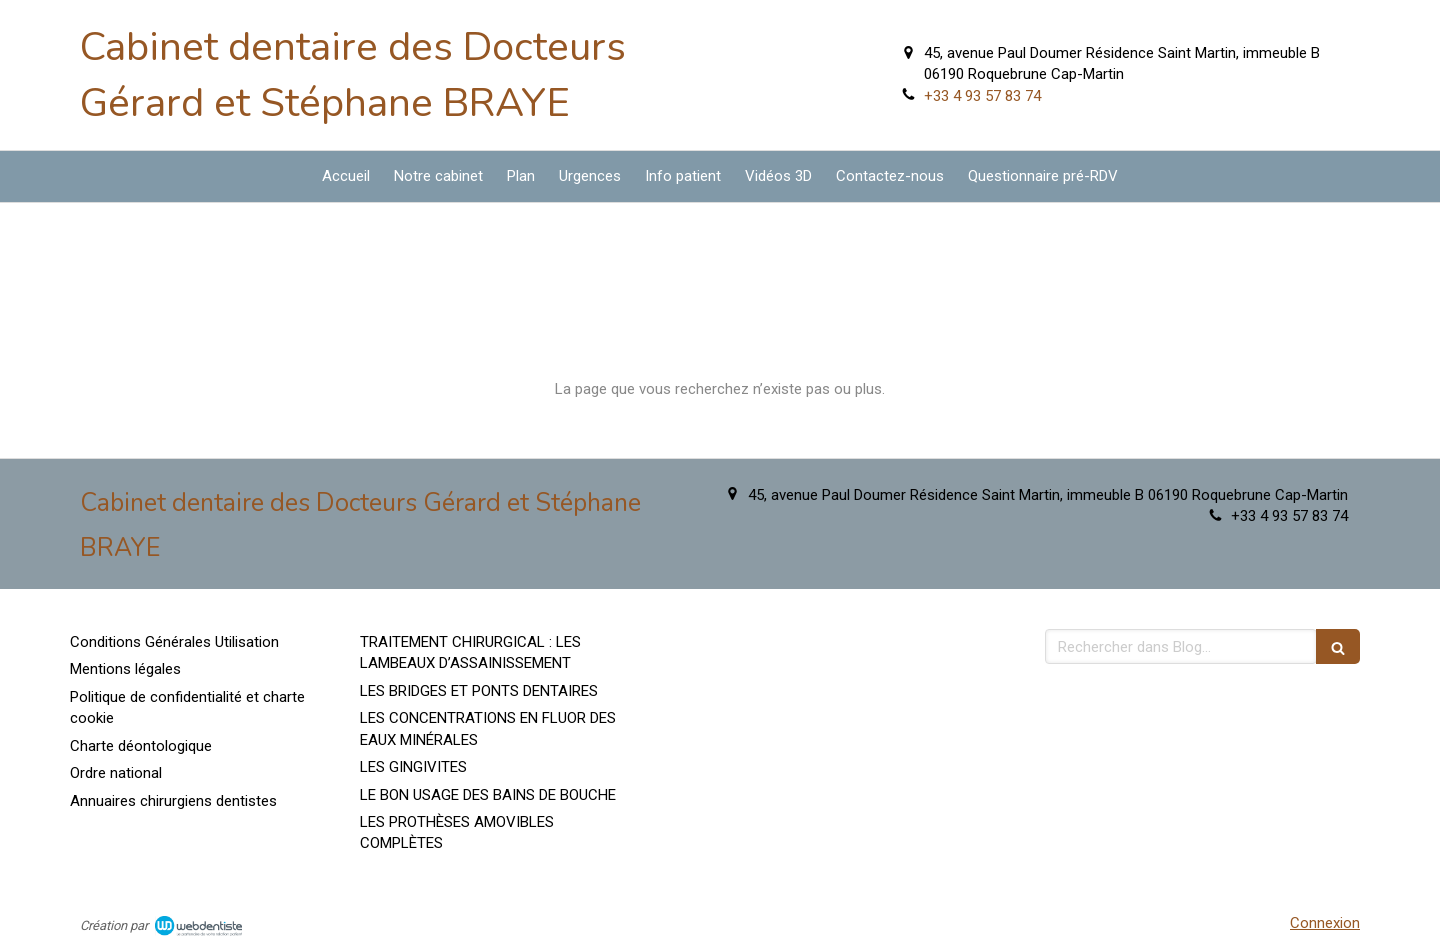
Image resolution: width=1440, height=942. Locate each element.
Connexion (1325, 923)
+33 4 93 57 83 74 (982, 96)
